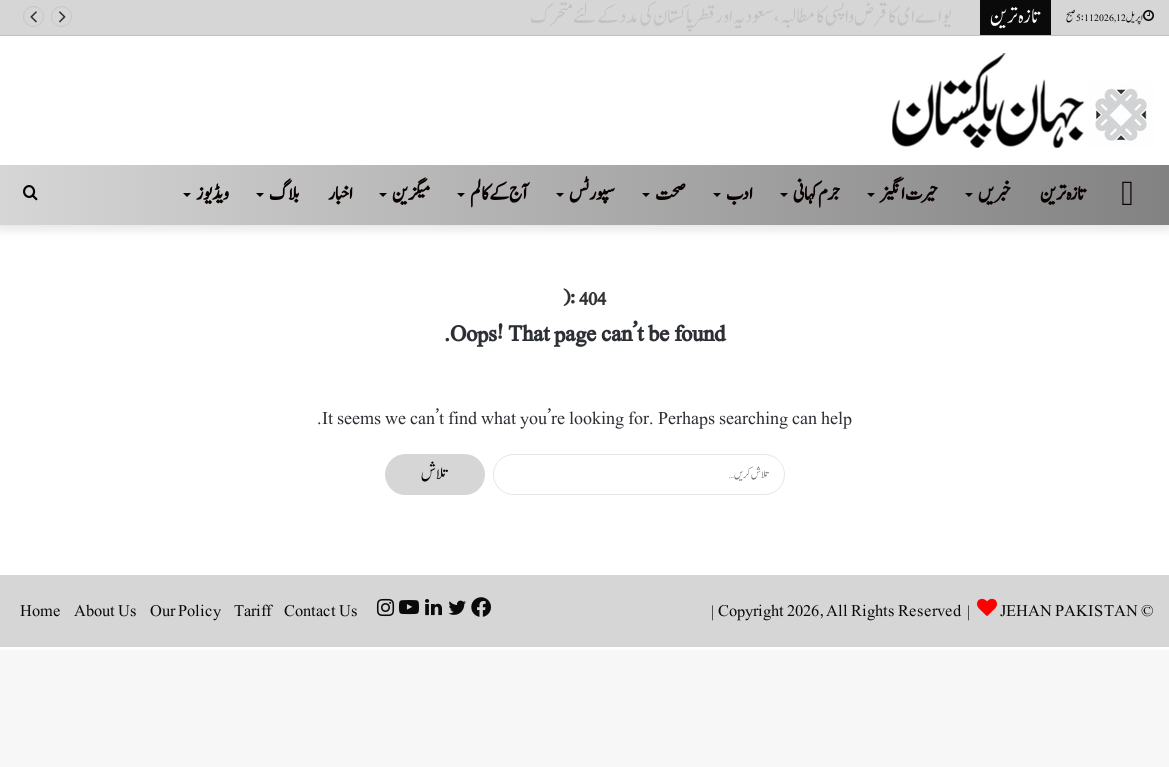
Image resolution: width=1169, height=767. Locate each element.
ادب (739, 194)
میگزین (411, 194)
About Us (105, 611)
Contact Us (321, 611)
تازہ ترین (1063, 194)
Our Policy (185, 611)
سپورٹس (592, 194)
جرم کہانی (816, 194)
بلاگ (284, 194)
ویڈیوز (212, 194)
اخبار (340, 194)
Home (40, 611)
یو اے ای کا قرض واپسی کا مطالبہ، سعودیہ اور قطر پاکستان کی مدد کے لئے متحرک (749, 17)
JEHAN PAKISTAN (1069, 611)
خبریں (994, 194)
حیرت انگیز (909, 194)
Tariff (252, 611)
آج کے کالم (499, 194)
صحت (670, 194)
